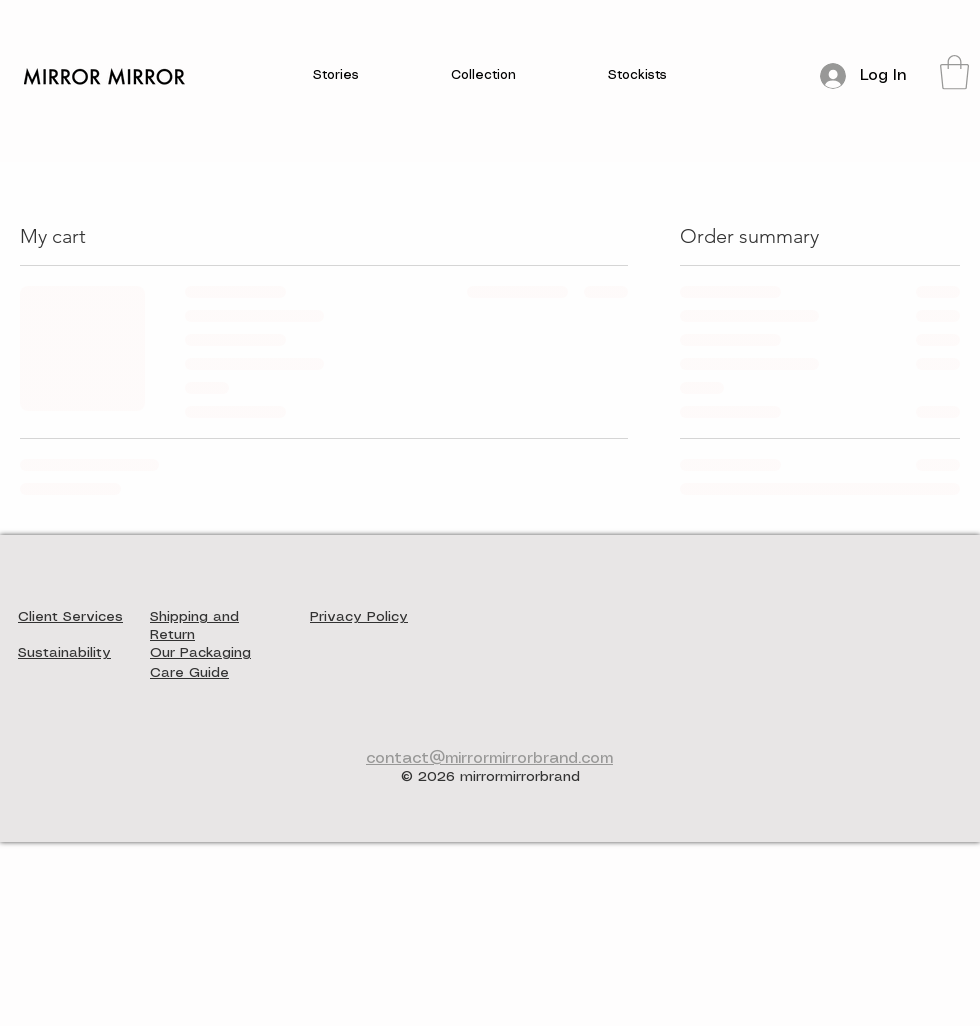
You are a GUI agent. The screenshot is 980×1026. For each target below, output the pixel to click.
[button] (336, 76)
